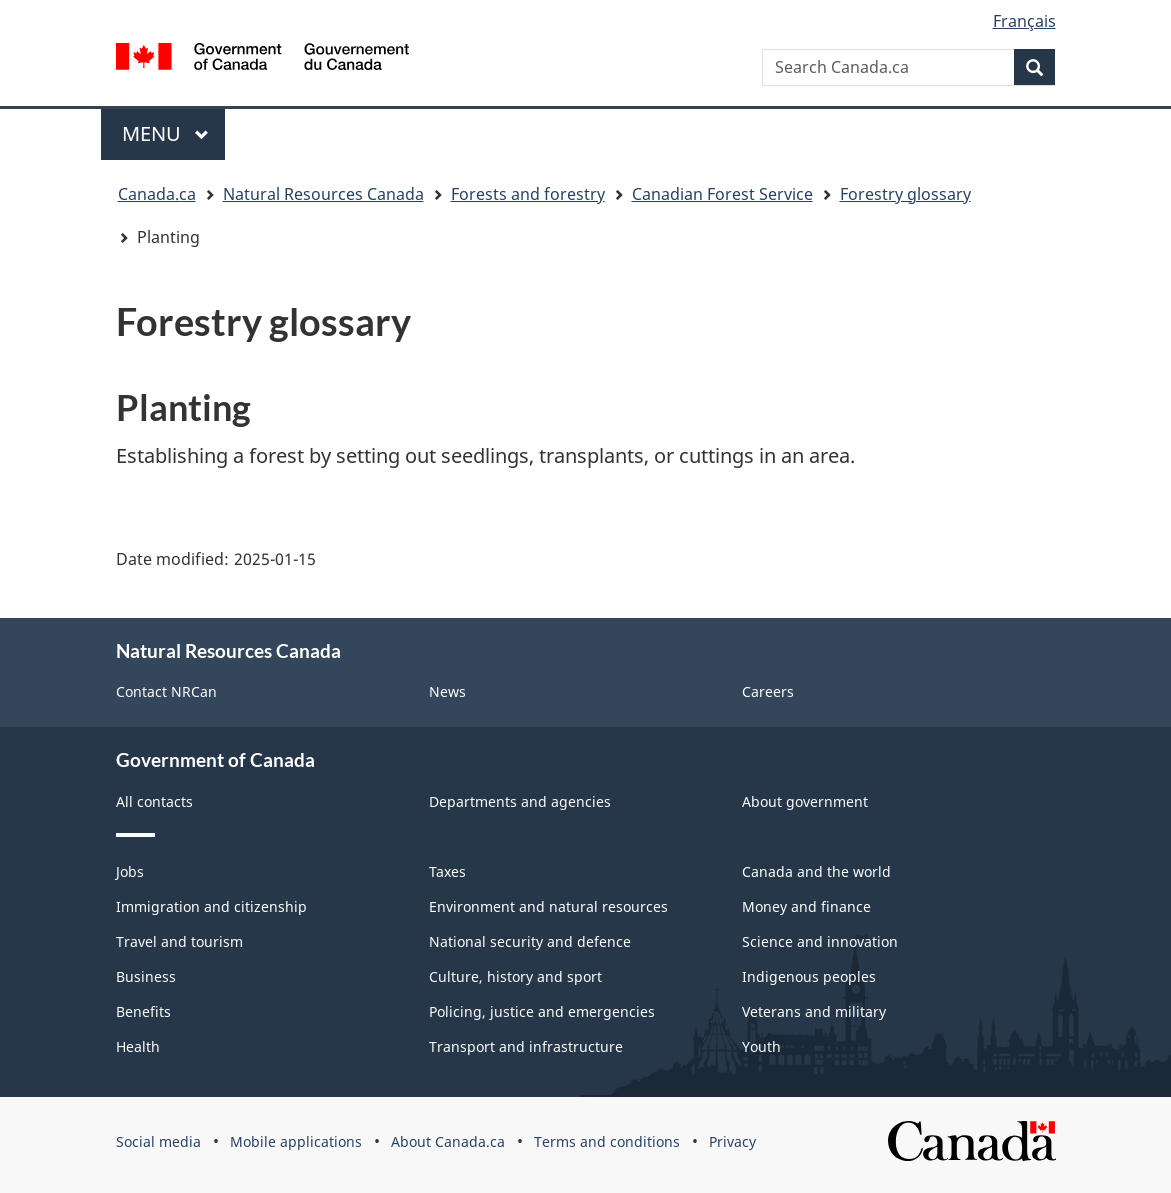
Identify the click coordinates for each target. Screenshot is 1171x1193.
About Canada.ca (448, 1141)
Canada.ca (157, 194)
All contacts (154, 801)
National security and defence (530, 941)
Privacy (732, 1141)
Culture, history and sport (515, 976)
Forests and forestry (528, 194)
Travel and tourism (179, 941)
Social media (158, 1141)
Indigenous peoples (809, 976)
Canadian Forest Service (722, 194)
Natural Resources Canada (323, 194)
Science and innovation (820, 941)
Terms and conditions (607, 1141)
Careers (768, 691)
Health (138, 1046)
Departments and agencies (520, 801)
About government (805, 801)
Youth (761, 1046)
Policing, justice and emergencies (542, 1011)
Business (146, 976)
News (447, 691)
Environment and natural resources (548, 906)
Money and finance (806, 906)
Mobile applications (296, 1141)
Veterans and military (814, 1011)
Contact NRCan (166, 691)
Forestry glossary (905, 194)
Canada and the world (816, 871)
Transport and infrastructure (526, 1046)
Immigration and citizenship (211, 906)
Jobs (130, 871)
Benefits (143, 1011)
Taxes (447, 871)
